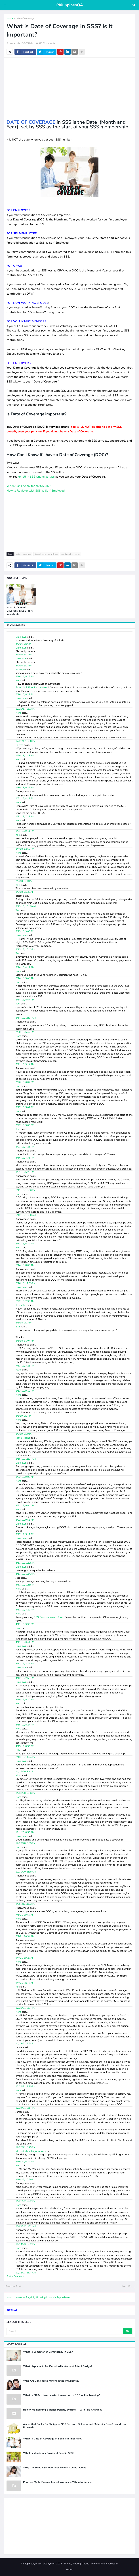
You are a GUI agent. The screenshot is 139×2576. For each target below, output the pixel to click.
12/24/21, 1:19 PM (25, 2086)
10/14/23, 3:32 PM (25, 2244)
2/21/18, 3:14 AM (25, 1064)
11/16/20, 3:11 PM (25, 1771)
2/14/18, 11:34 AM (26, 1017)
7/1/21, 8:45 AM (24, 1914)
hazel (18, 1369)
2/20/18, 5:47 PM (25, 1032)
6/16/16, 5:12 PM (25, 676)
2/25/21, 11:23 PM (25, 1904)
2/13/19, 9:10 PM (25, 1391)
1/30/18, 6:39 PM (25, 787)
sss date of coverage (70, 554)
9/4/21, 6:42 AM (24, 1957)
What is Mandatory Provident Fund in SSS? (48, 2453)
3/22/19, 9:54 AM (25, 1505)
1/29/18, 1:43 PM (25, 755)
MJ (17, 1986)
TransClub (21, 1305)
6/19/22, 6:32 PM (25, 2161)
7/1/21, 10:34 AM (25, 1936)
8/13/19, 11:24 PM (25, 1757)
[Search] (65, 2331)
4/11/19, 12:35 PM (25, 1563)
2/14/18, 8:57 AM (25, 999)
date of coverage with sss (46, 554)
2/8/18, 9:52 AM (24, 892)
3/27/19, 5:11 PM (25, 1534)
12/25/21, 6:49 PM (25, 2147)
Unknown (21, 637)
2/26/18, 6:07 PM (25, 1082)
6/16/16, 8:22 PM (25, 694)
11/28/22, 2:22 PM (25, 2201)
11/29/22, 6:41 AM (26, 2226)
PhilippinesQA (69, 5)
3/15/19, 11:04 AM (26, 1459)
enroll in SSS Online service (36, 477)
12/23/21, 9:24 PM (25, 2043)
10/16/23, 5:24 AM (26, 2272)
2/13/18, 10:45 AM (26, 906)
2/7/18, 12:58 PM (25, 849)
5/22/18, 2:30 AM (25, 1301)
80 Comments (47, 43)
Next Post (128, 2286)
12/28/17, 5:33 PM (25, 709)
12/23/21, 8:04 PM (25, 2008)
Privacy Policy (71, 2563)
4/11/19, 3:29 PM (25, 1609)
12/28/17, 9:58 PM (25, 741)
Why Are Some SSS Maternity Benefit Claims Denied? (55, 2467)
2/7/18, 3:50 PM (24, 881)
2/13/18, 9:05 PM (25, 931)
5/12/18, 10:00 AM (26, 1215)
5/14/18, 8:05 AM (25, 1265)
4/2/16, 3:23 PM (24, 654)
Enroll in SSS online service (31, 687)
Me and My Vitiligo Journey (31, 2151)
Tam (18, 910)
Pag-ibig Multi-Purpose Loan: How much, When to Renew (57, 2482)
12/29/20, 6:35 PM (25, 1843)
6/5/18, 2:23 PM (24, 1322)
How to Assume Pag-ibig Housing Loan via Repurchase (38, 2297)
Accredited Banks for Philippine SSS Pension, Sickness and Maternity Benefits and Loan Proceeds (75, 2426)
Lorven (19, 745)
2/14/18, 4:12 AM (25, 967)
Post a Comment (15, 2276)
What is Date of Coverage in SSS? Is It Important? (19, 611)
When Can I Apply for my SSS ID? (28, 486)
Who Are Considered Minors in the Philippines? (51, 2380)
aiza (18, 1326)
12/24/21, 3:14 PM (25, 2108)
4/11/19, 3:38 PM (25, 1624)
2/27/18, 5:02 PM (25, 1107)
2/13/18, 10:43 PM (25, 949)
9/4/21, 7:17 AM (24, 1982)
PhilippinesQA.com (31, 2563)
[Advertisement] (69, 86)
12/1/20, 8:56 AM (25, 1832)
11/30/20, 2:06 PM (25, 1793)
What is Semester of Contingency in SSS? (48, 2352)
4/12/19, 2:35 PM (25, 1663)
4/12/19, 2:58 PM (25, 1678)
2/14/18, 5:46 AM (25, 978)
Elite (18, 1750)
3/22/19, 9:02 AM (25, 1477)
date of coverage (25, 18)
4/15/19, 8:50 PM (25, 1746)
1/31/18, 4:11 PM (25, 798)
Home (10, 18)
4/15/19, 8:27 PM (25, 1724)
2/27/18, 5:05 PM (25, 1125)
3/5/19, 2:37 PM (24, 1415)
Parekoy (20, 669)
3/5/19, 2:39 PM (24, 1434)
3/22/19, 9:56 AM (25, 1519)
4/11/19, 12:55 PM (25, 1584)
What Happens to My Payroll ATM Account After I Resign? (57, 2366)
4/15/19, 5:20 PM (25, 1699)
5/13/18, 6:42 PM (25, 1243)
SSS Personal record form (48, 1617)
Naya (18, 1588)
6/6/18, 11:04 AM (25, 1340)
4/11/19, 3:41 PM (25, 1642)
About (85, 2563)
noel (18, 835)
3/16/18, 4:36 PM (25, 1157)
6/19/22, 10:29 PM (25, 2179)
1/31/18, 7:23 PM (25, 816)
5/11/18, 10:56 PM (25, 1190)
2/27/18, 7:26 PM (25, 1146)
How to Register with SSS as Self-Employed (36, 491)
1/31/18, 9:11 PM (25, 831)
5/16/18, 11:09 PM (25, 1283)
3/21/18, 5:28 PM (25, 1172)
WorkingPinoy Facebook (104, 2563)
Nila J (19, 1775)
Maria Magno (23, 1438)
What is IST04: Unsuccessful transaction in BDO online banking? (61, 2395)
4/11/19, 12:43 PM (25, 1574)
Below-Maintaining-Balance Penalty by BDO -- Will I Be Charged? (62, 2409)
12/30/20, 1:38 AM (26, 1871)
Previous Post (13, 2286)
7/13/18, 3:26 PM (25, 1365)
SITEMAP (12, 2310)
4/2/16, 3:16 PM (24, 643)
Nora (18, 680)
